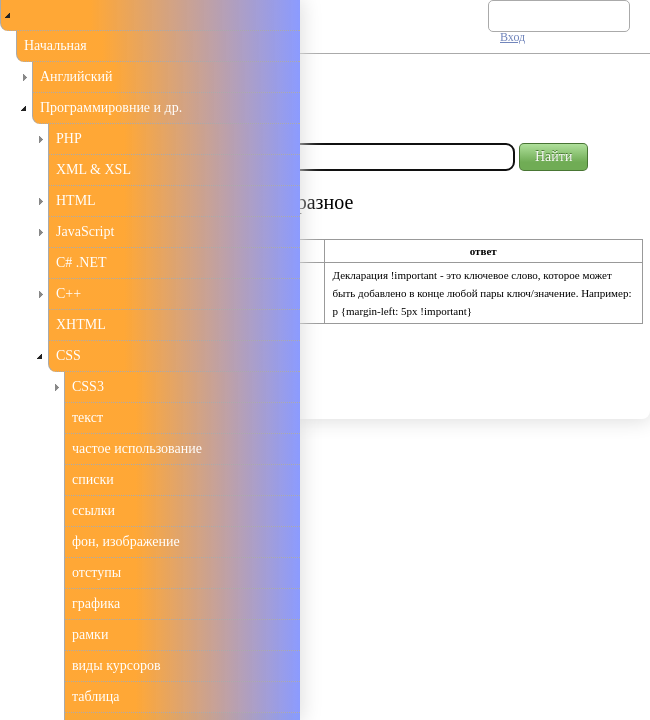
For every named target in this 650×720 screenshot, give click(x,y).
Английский (76, 76)
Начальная (55, 45)
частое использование (137, 448)
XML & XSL (93, 169)
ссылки (93, 510)
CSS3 (88, 386)
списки (93, 479)
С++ (68, 293)
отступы (96, 572)
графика (96, 603)
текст (87, 417)
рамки (90, 634)
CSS (68, 355)
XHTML (81, 324)
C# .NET (81, 262)
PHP (69, 138)
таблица (95, 696)
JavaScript (85, 231)
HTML (76, 200)
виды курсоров (116, 665)
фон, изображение (126, 541)
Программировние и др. (111, 107)
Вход (512, 37)
